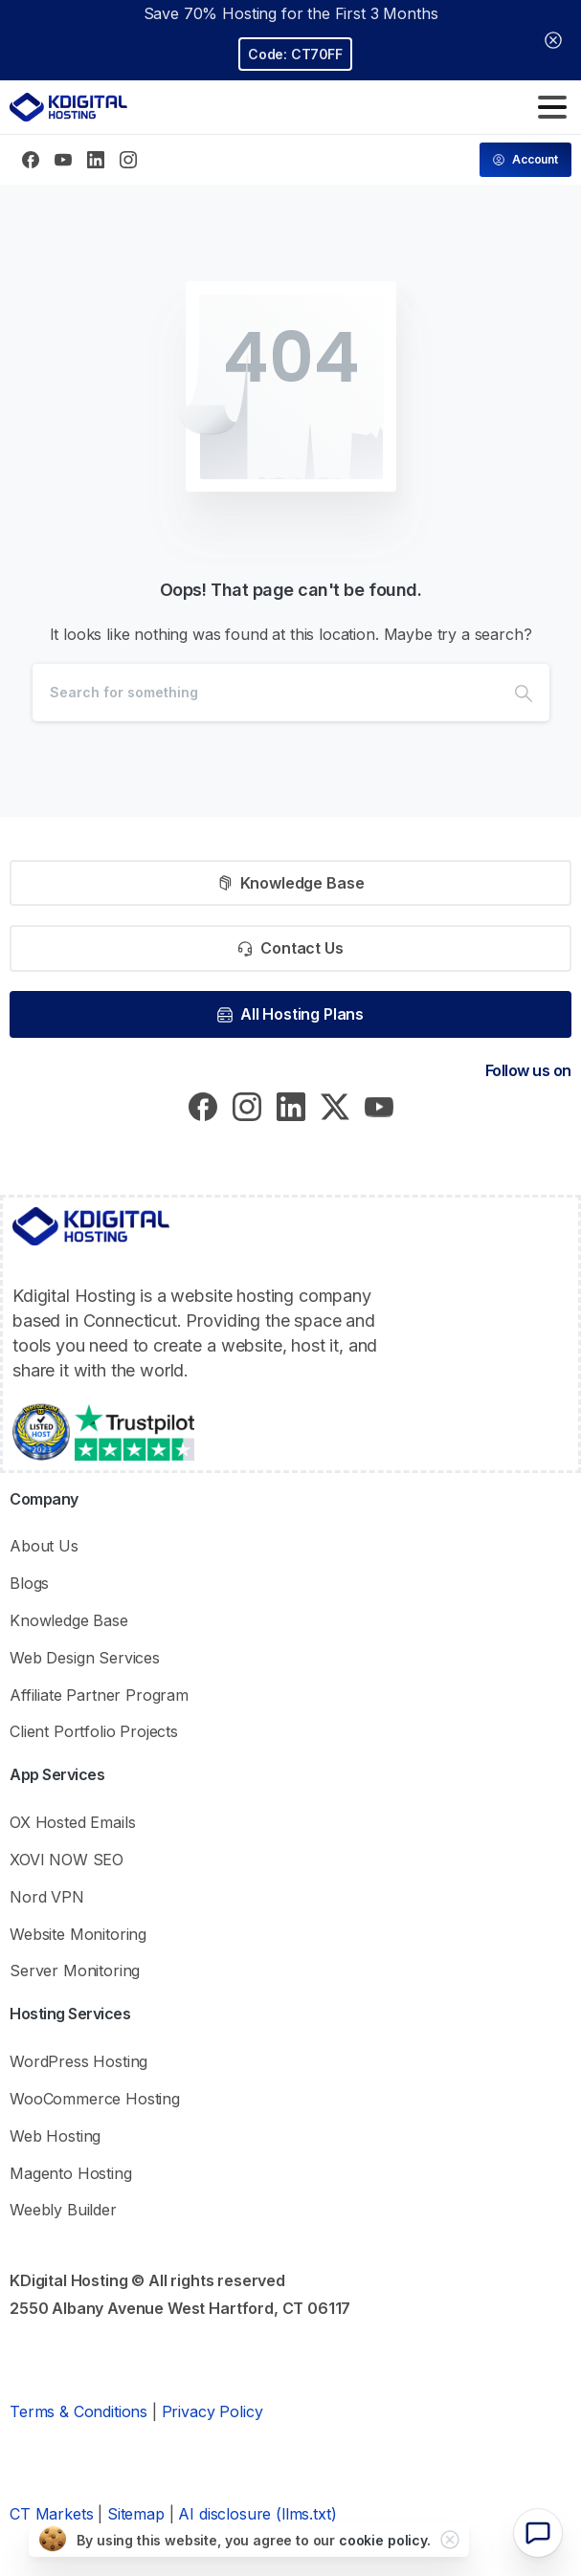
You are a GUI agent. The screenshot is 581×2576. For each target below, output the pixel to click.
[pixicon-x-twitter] (335, 1105)
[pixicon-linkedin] (291, 1105)
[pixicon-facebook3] (203, 1105)
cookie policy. (385, 2540)
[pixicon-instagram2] (247, 1105)
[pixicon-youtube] (379, 1105)
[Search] (265, 692)
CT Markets (51, 2513)
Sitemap (136, 2513)
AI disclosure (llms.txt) (257, 2513)
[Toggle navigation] (552, 107)
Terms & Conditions (78, 2411)
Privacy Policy (212, 2411)
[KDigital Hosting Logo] (90, 1226)
